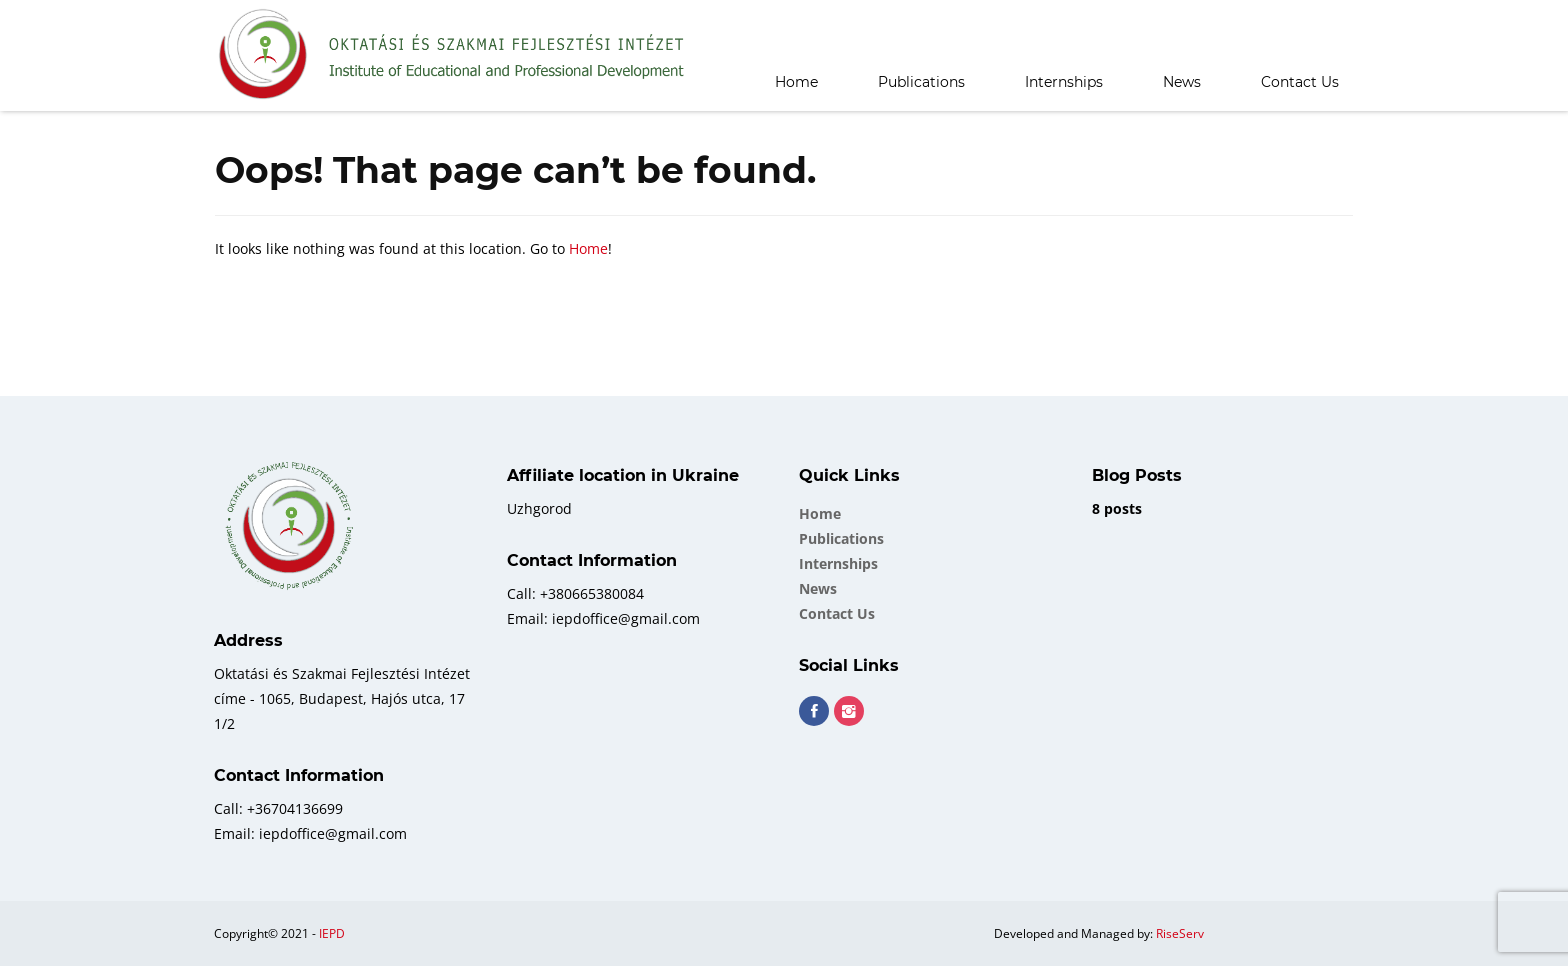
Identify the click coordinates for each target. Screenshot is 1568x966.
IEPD (332, 933)
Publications (921, 82)
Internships (1064, 82)
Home (796, 82)
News (1182, 82)
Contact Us (1300, 82)
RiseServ (1180, 933)
